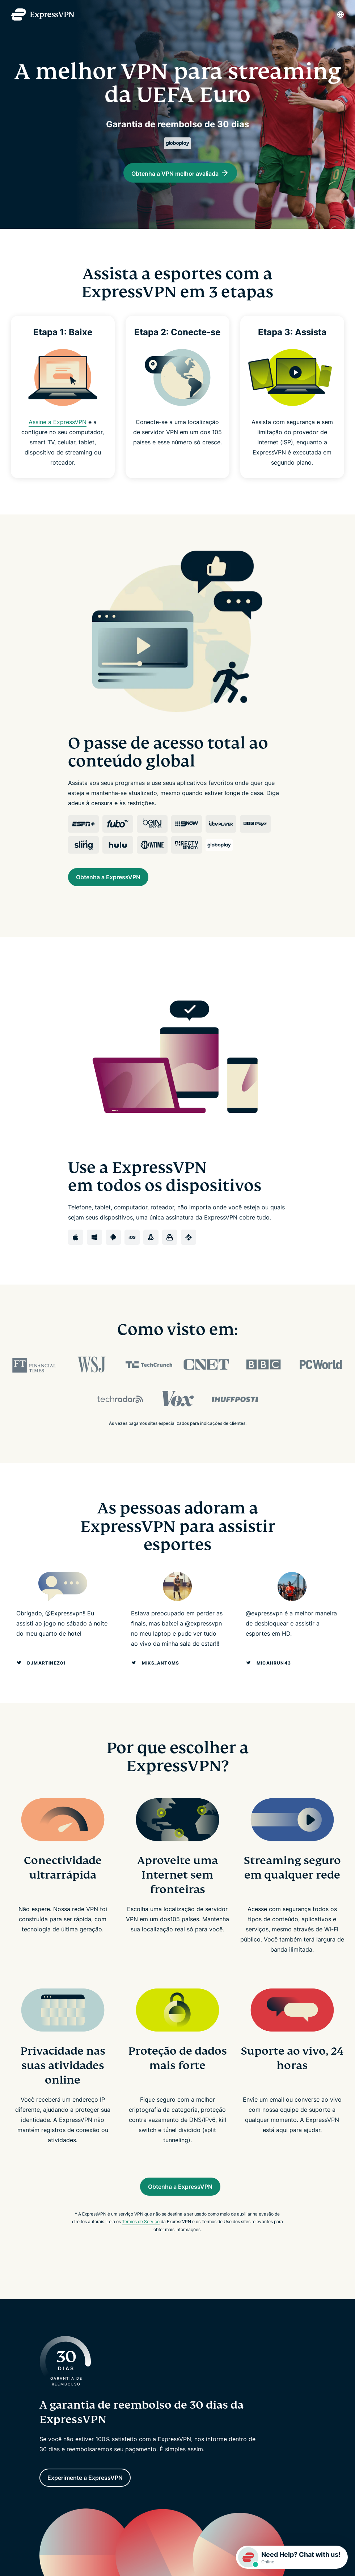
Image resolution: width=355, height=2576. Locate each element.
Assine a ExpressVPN (58, 429)
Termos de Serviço (141, 2236)
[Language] (340, 14)
